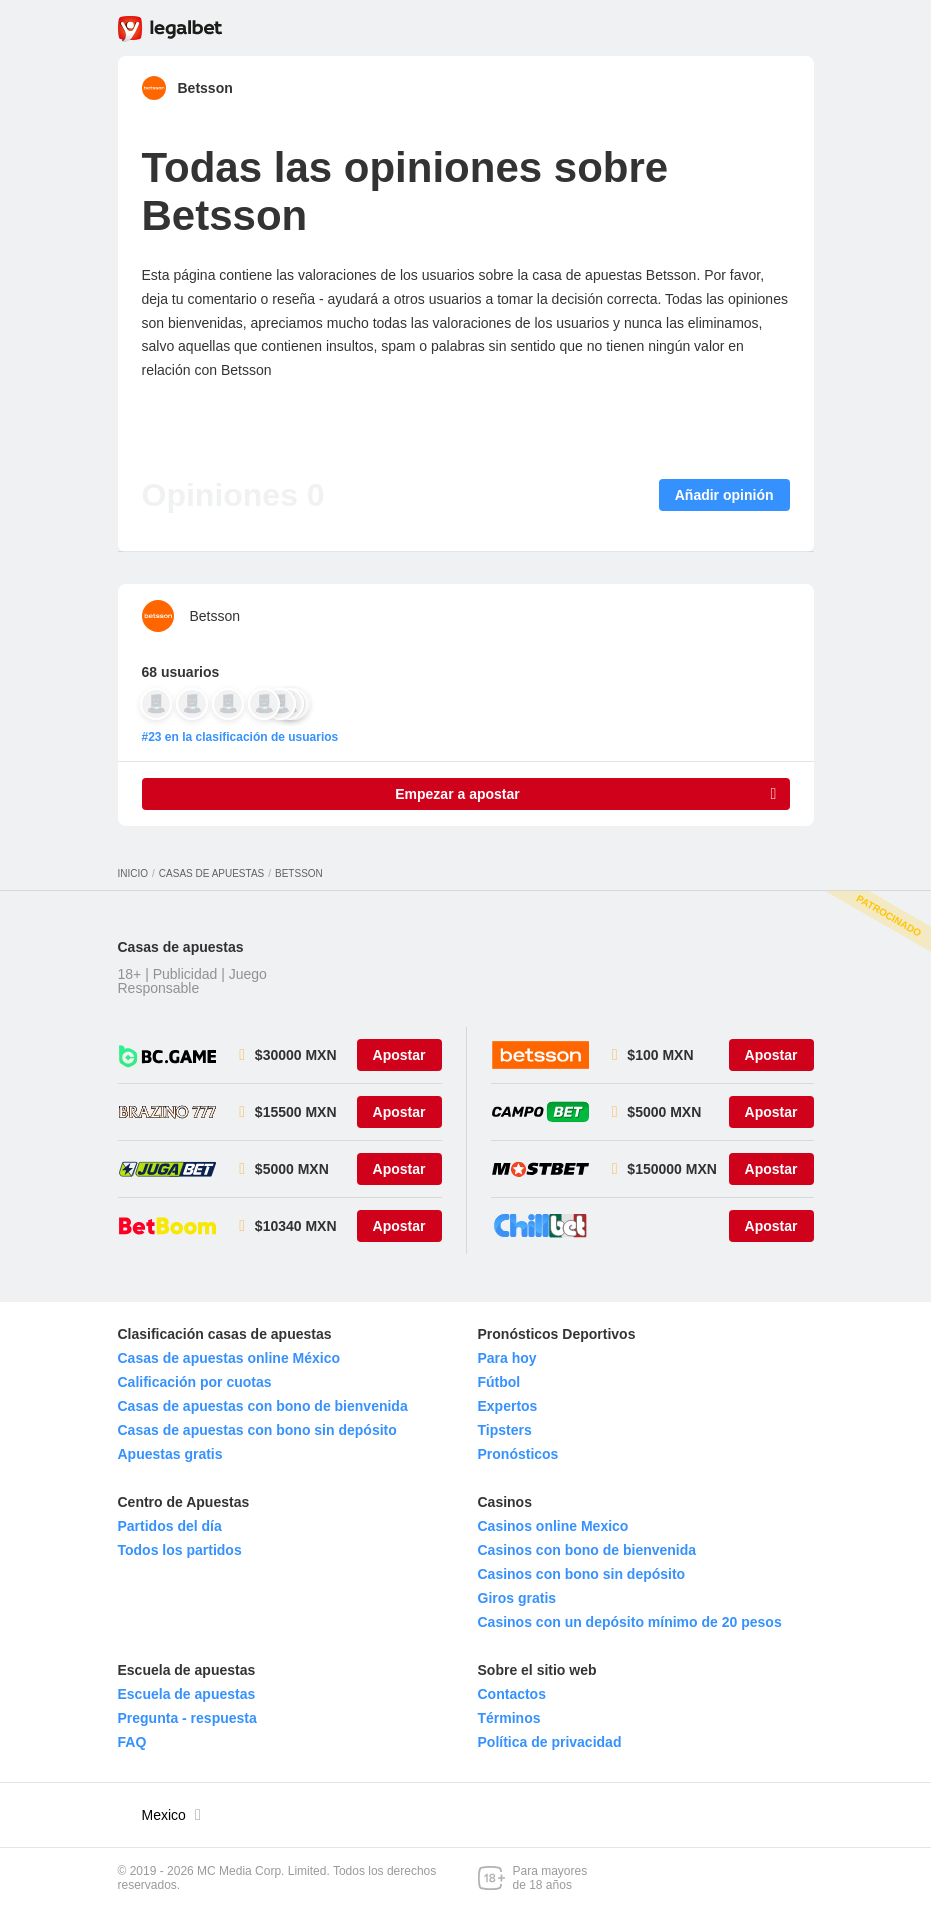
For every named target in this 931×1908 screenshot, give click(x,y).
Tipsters (505, 1430)
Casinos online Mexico (553, 1526)
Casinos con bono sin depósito (582, 1574)
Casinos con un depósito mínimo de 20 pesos (630, 1622)
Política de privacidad (550, 1742)
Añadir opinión (724, 495)
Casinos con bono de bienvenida (587, 1550)
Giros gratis (517, 1598)
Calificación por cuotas (195, 1382)
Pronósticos (518, 1454)
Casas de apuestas (211, 873)
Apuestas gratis (170, 1454)
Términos (509, 1718)
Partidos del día (170, 1526)
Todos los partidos (180, 1550)
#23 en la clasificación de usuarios (240, 737)
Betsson (205, 88)
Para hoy (507, 1358)
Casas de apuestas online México (229, 1358)
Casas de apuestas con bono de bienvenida (263, 1406)
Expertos (508, 1406)
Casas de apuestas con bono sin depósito (257, 1430)
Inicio (133, 873)
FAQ (132, 1742)
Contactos (512, 1694)
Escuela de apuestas (187, 1694)
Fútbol (499, 1382)
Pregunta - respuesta (187, 1718)
